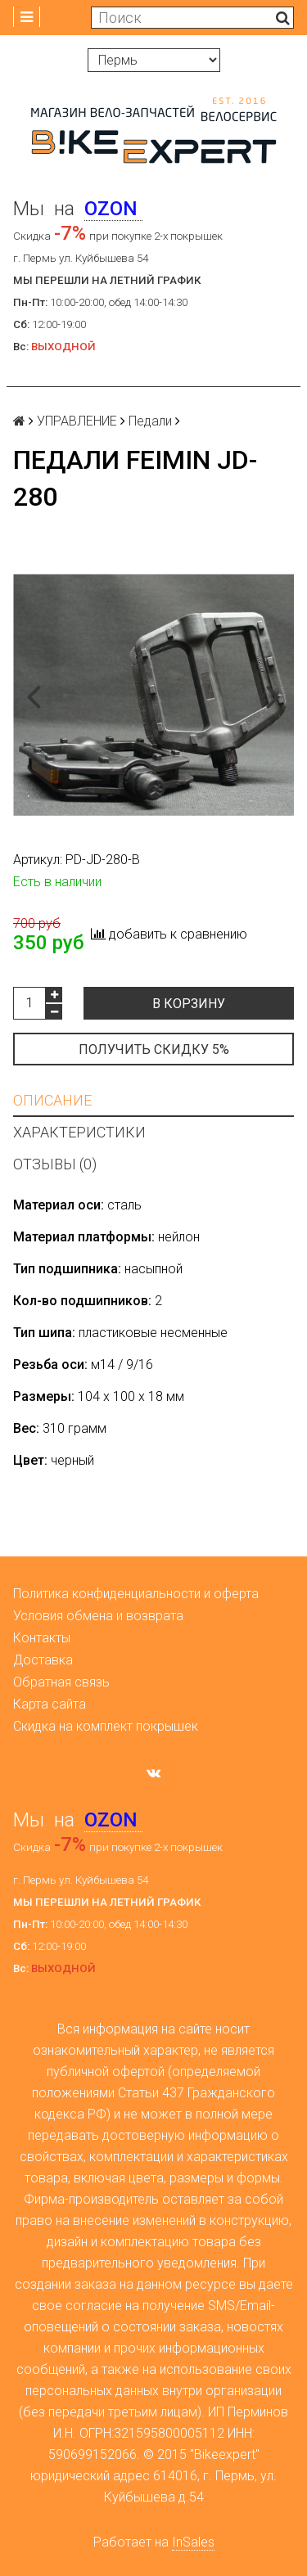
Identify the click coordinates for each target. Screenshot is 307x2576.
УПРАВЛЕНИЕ (77, 421)
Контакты (41, 1638)
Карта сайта (49, 1704)
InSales (193, 2542)
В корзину (188, 1003)
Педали (150, 421)
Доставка (43, 1660)
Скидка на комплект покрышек (105, 1726)
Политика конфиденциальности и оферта (136, 1593)
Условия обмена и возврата (98, 1616)
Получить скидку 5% (154, 1049)
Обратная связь (61, 1682)
